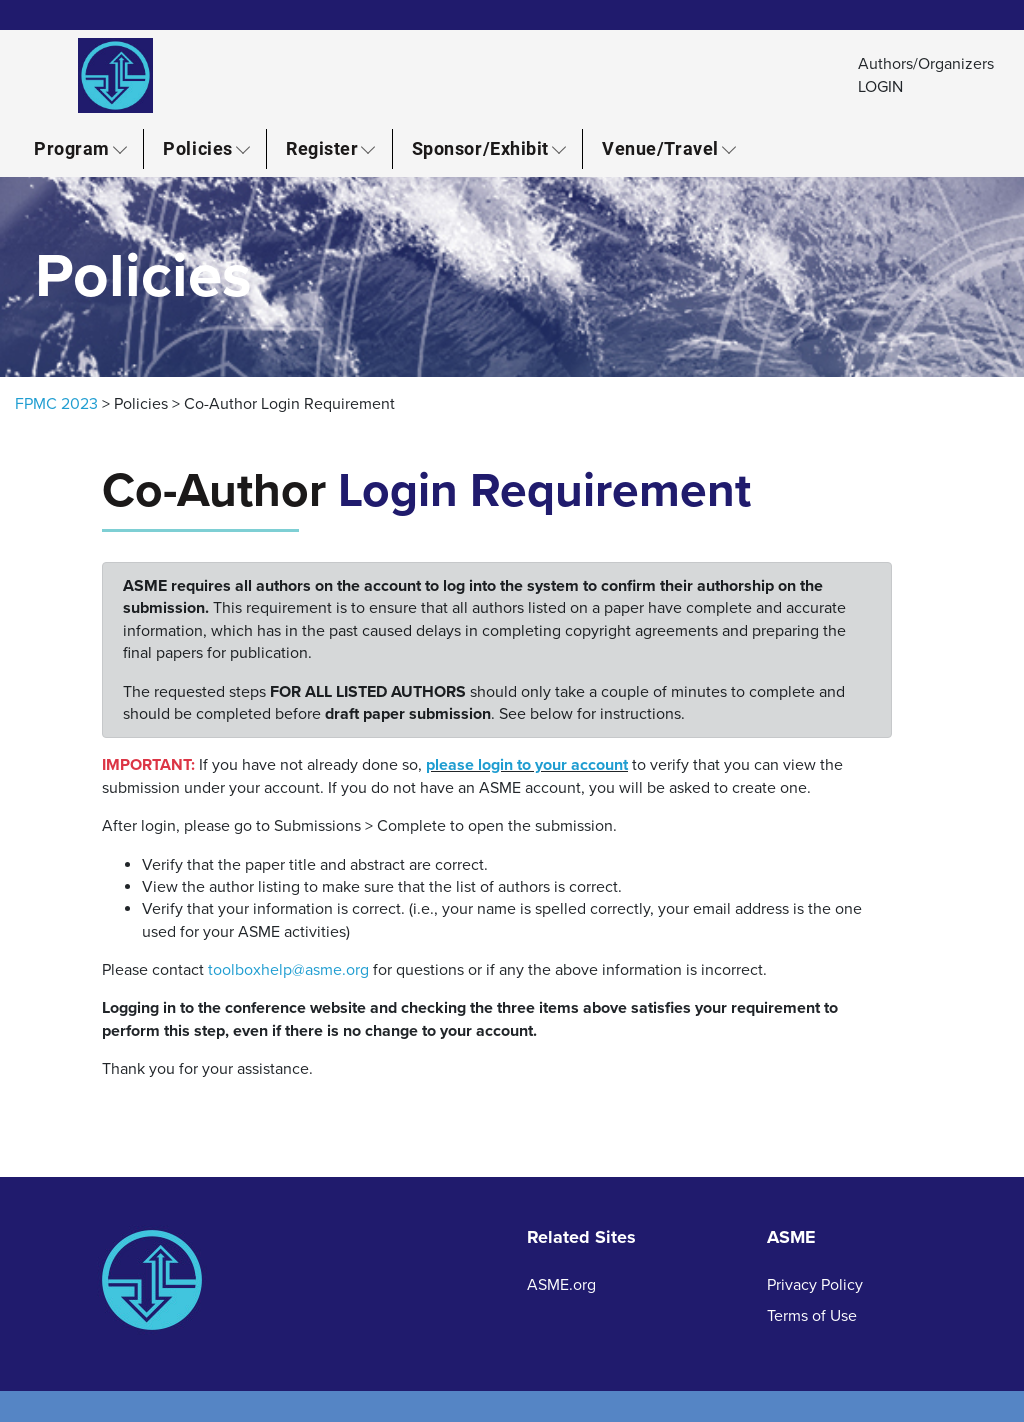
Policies (197, 148)
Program (72, 148)
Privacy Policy (815, 1285)
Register (322, 148)
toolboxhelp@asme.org (288, 970)
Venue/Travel (660, 148)
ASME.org (561, 1285)
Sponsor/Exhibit (480, 148)
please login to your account (527, 765)
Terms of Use (812, 1316)
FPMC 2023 (56, 404)
